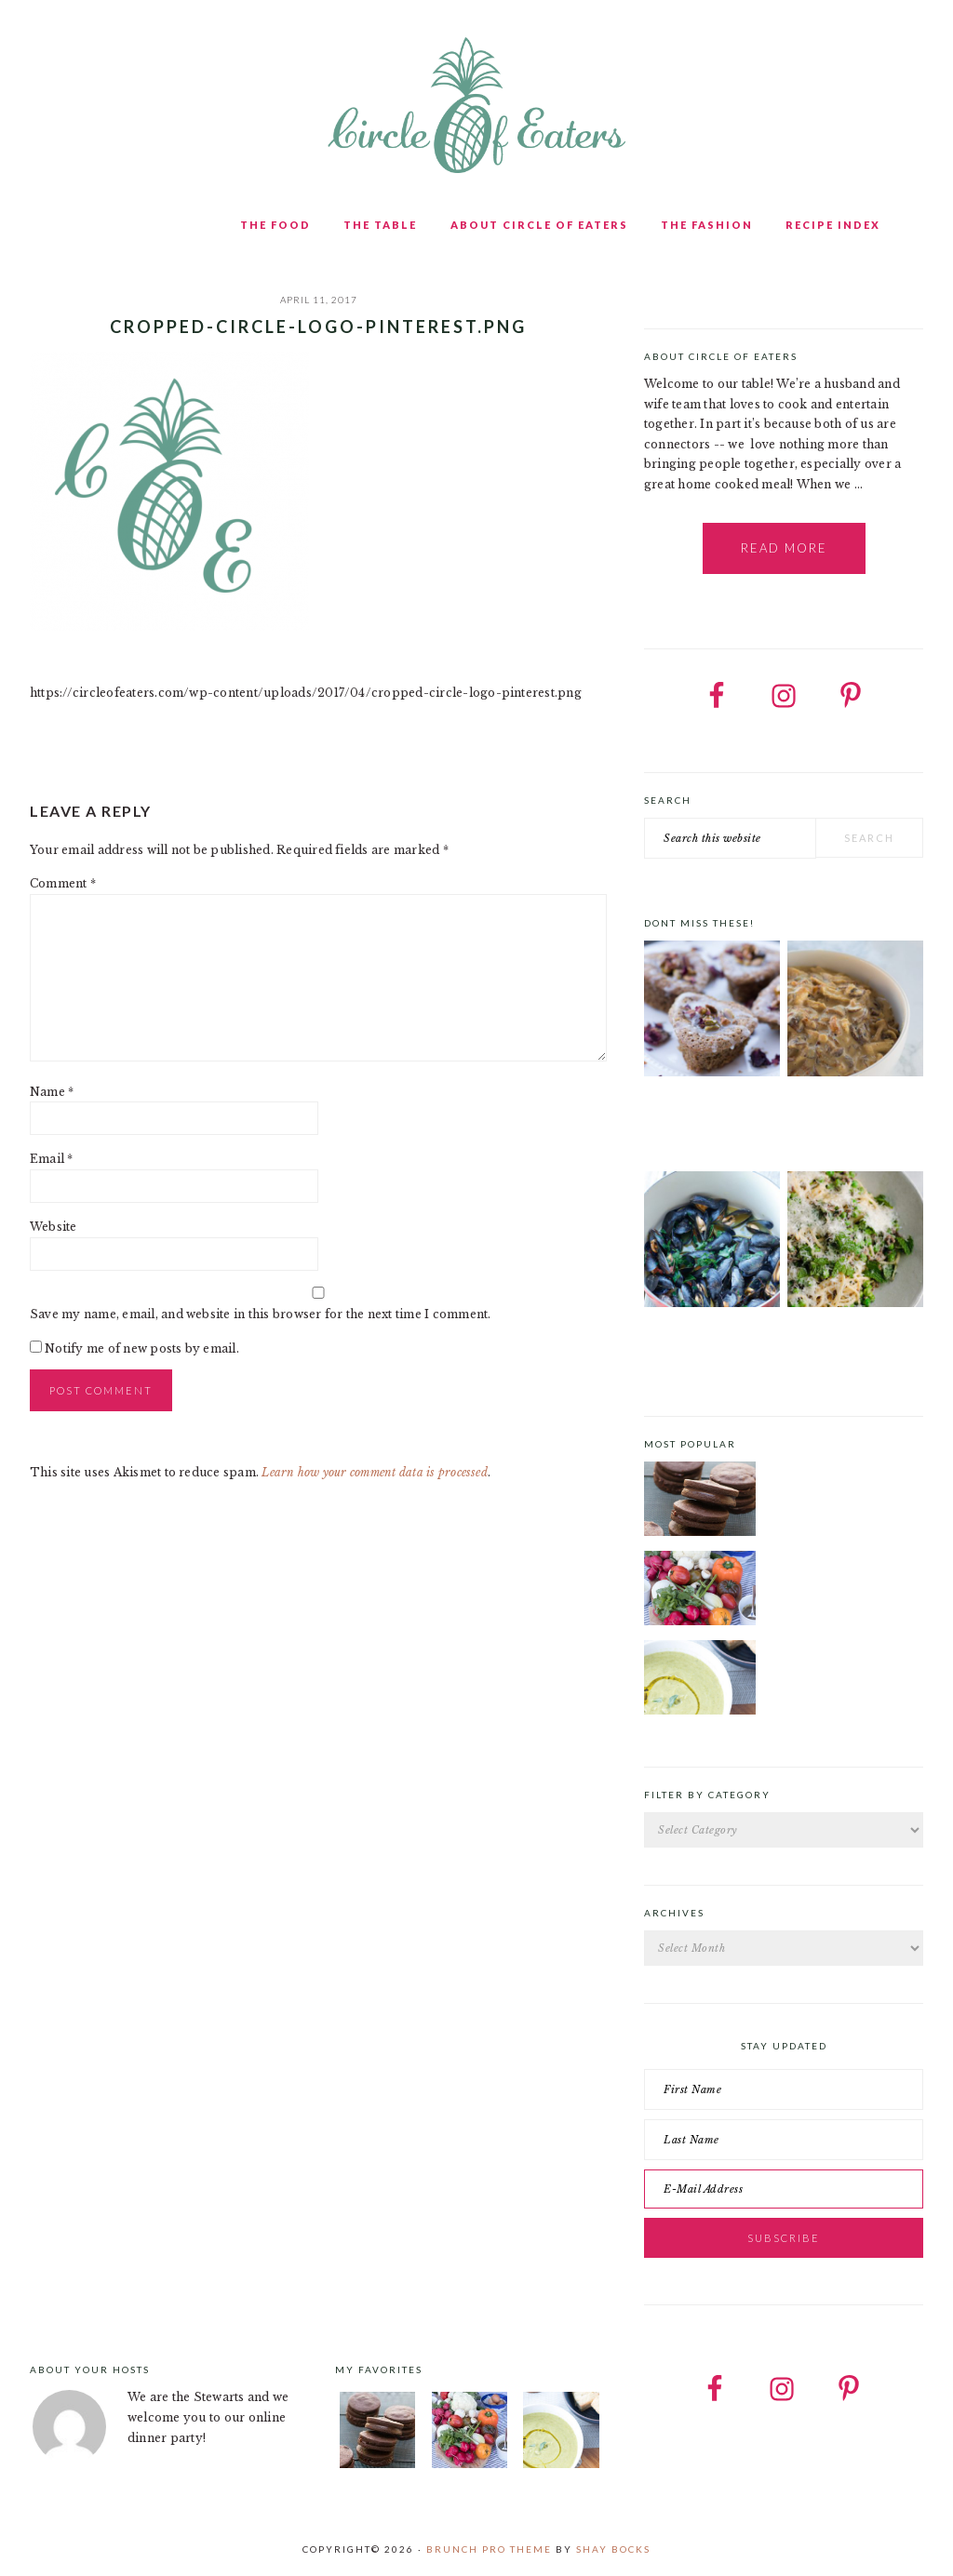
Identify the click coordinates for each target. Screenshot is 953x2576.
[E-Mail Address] (783, 2189)
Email (52, 1159)
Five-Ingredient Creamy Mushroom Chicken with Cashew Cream (851, 1125)
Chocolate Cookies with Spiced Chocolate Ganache (842, 1473)
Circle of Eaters (476, 107)
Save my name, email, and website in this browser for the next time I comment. (260, 1314)
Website (53, 1227)
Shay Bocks (613, 2549)
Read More (784, 548)
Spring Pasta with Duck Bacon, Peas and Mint (854, 1344)
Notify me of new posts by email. (142, 1348)
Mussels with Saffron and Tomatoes (708, 1344)
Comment (63, 883)
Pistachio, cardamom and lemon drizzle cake (705, 1120)
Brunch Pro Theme (489, 2549)
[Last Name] (783, 2139)
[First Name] (783, 2089)
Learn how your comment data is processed (375, 1472)
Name (52, 1092)
